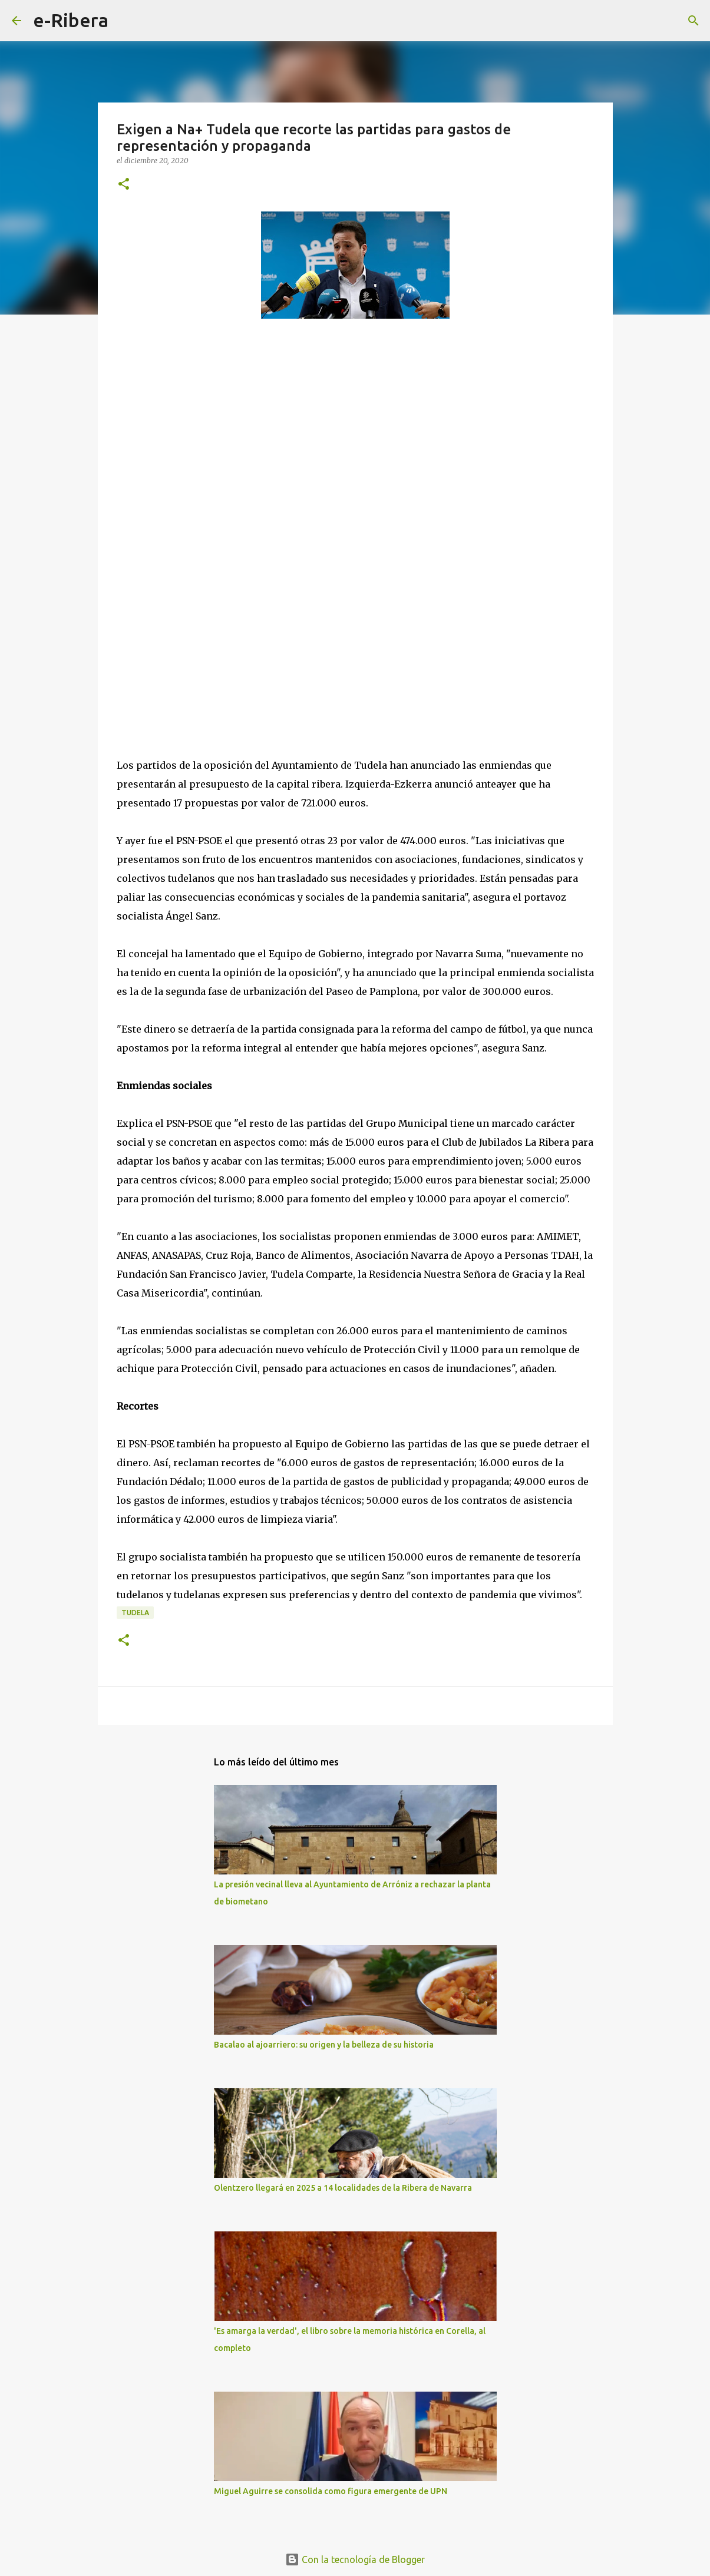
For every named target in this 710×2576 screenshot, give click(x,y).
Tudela (135, 1612)
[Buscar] (125, 20)
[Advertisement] (205, 436)
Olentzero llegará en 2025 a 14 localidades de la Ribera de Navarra (343, 2188)
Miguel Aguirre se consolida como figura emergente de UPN (330, 2491)
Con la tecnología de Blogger (355, 2559)
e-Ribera (70, 20)
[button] (124, 185)
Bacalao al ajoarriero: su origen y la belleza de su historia (324, 2044)
